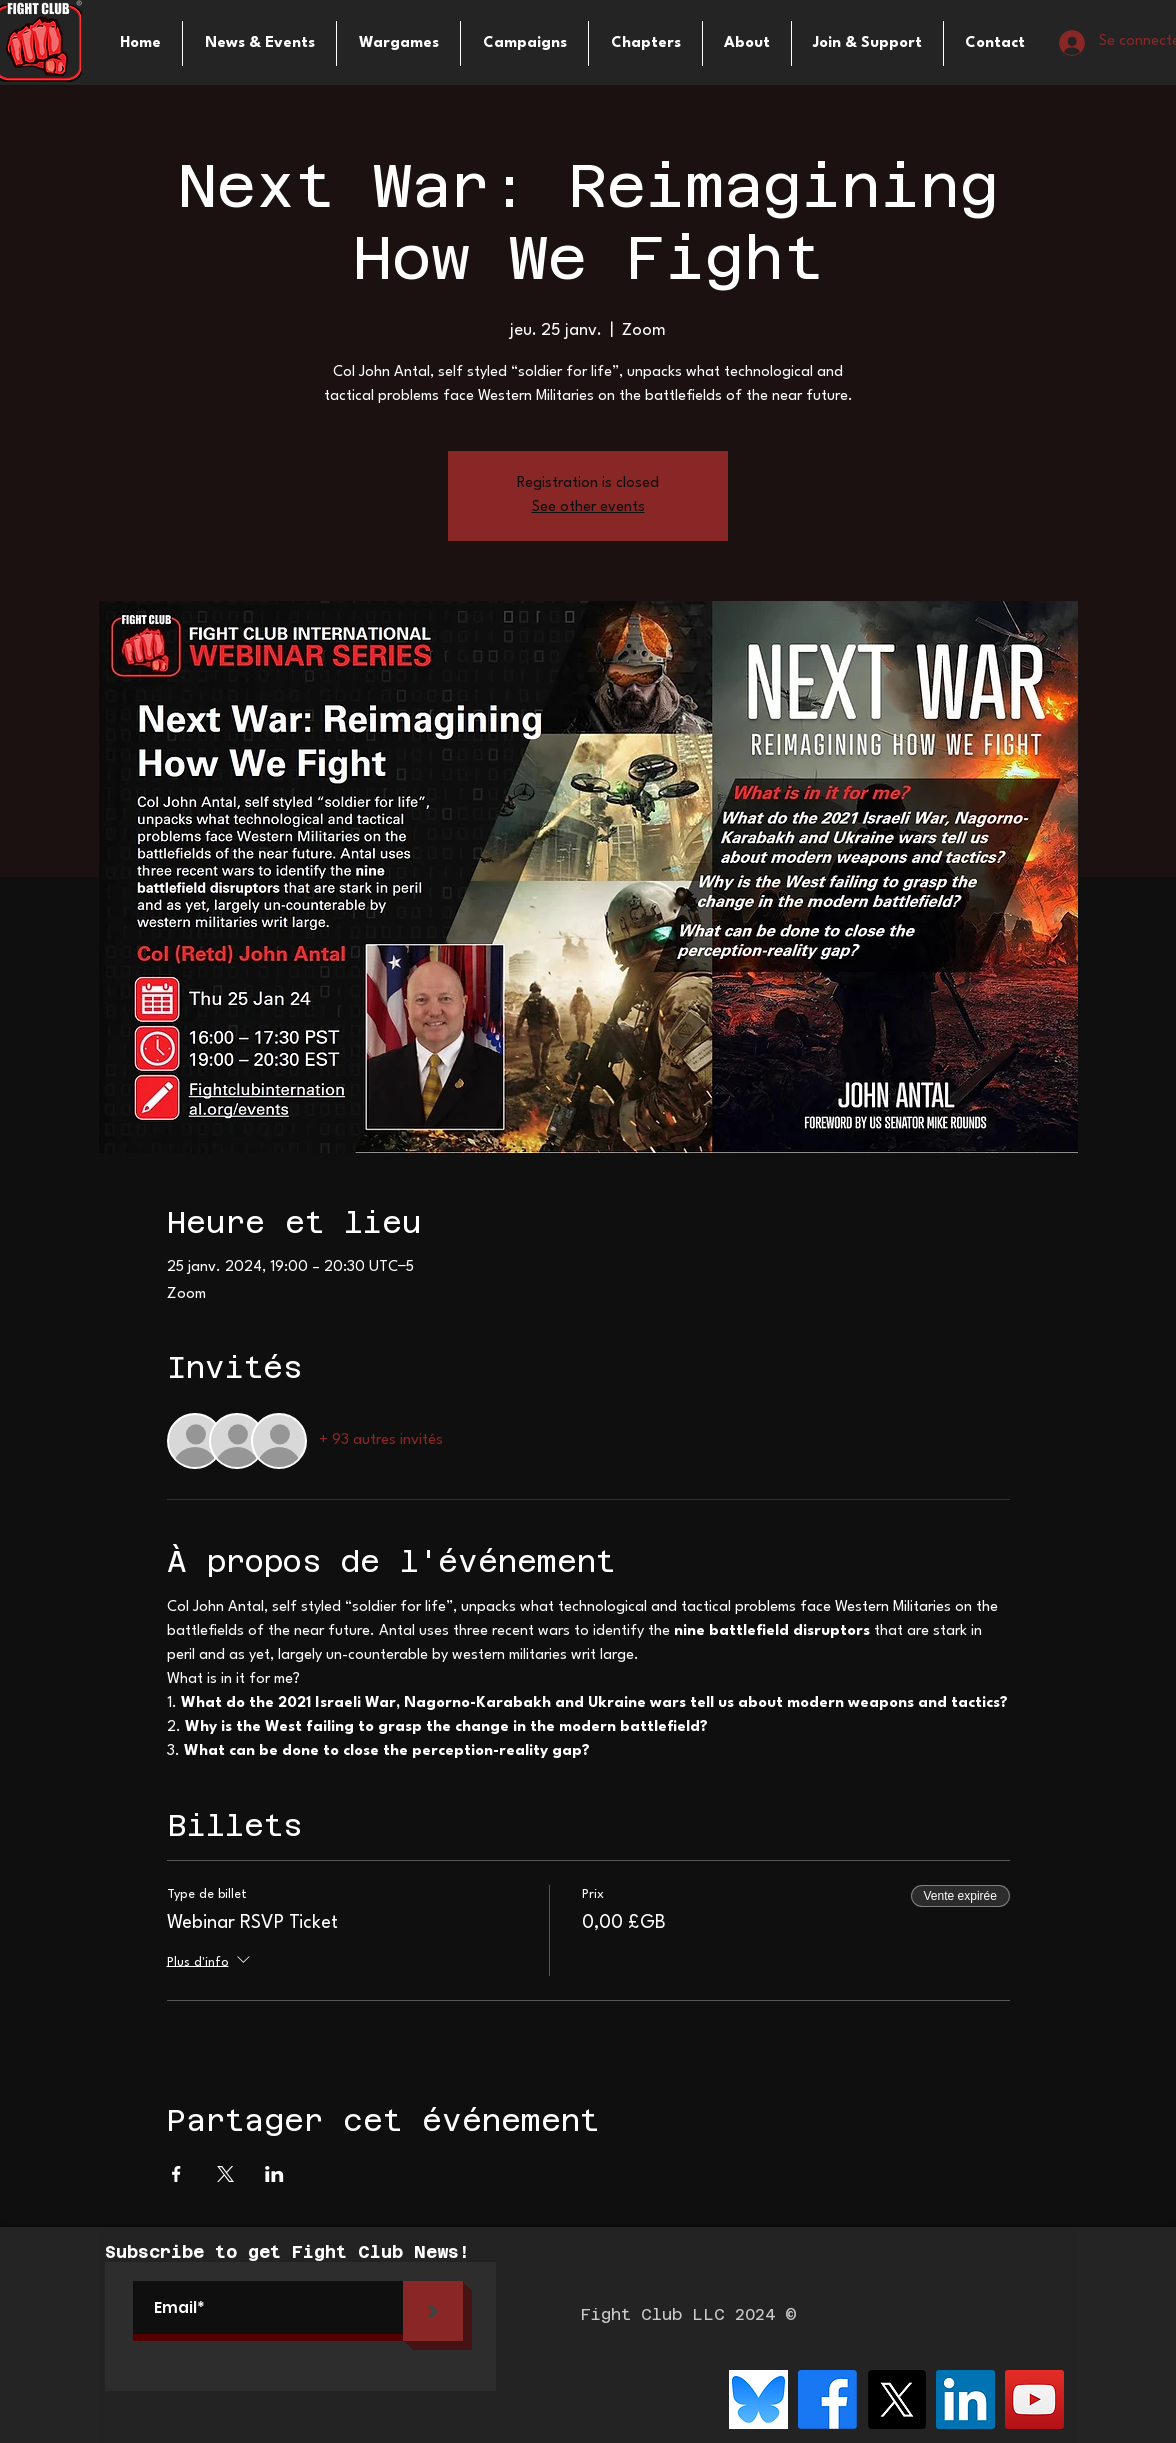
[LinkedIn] (965, 2399)
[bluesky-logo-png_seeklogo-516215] (758, 2399)
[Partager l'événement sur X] (225, 2174)
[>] (433, 2311)
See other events (588, 507)
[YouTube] (1034, 2399)
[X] (896, 2399)
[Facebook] (827, 2399)
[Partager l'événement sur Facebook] (176, 2174)
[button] (398, 43)
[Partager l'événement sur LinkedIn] (274, 2174)
